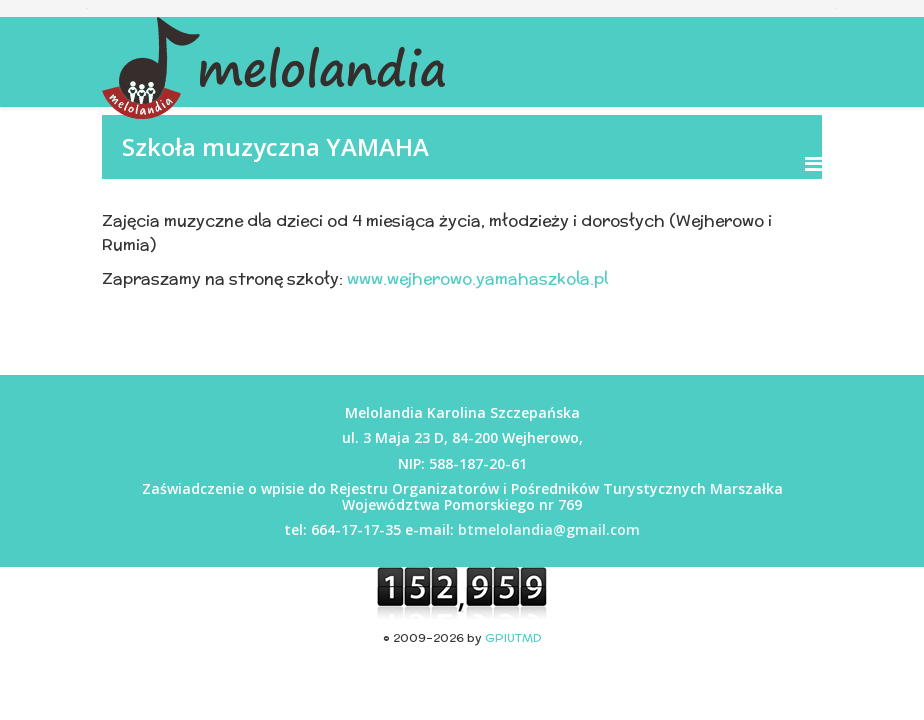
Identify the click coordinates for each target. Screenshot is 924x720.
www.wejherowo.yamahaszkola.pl (477, 278)
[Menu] (813, 163)
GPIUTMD (513, 637)
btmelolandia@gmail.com (549, 529)
